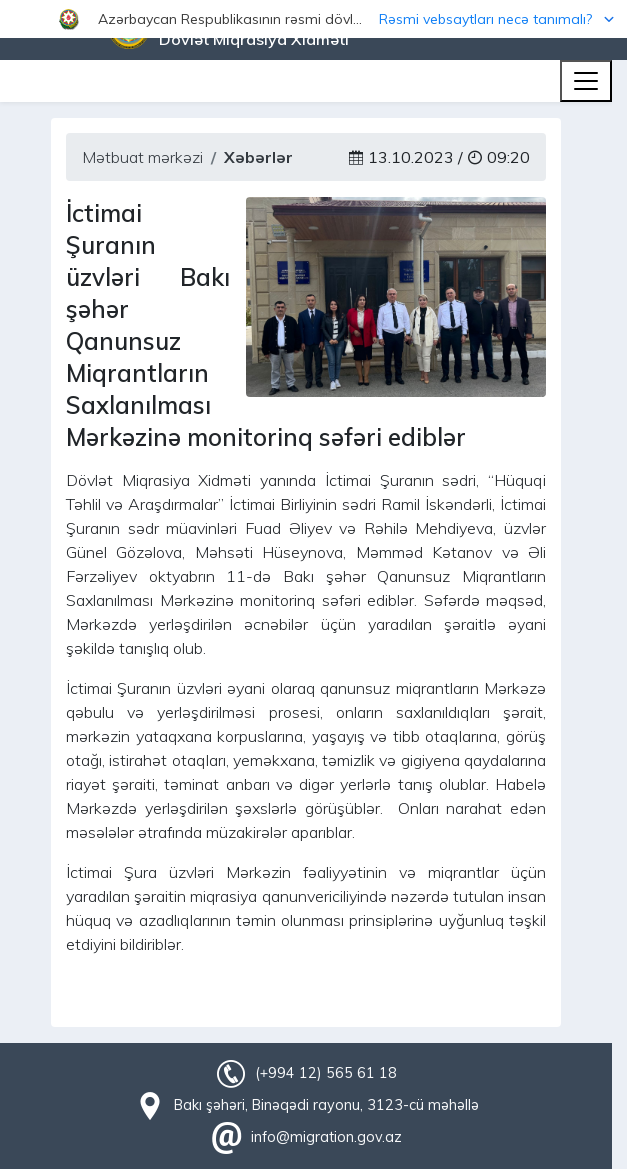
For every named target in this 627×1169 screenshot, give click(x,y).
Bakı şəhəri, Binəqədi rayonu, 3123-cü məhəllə (326, 1105)
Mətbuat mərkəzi (142, 157)
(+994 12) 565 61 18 (326, 1073)
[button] (313, 19)
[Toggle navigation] (586, 81)
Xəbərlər (258, 157)
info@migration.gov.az (326, 1137)
